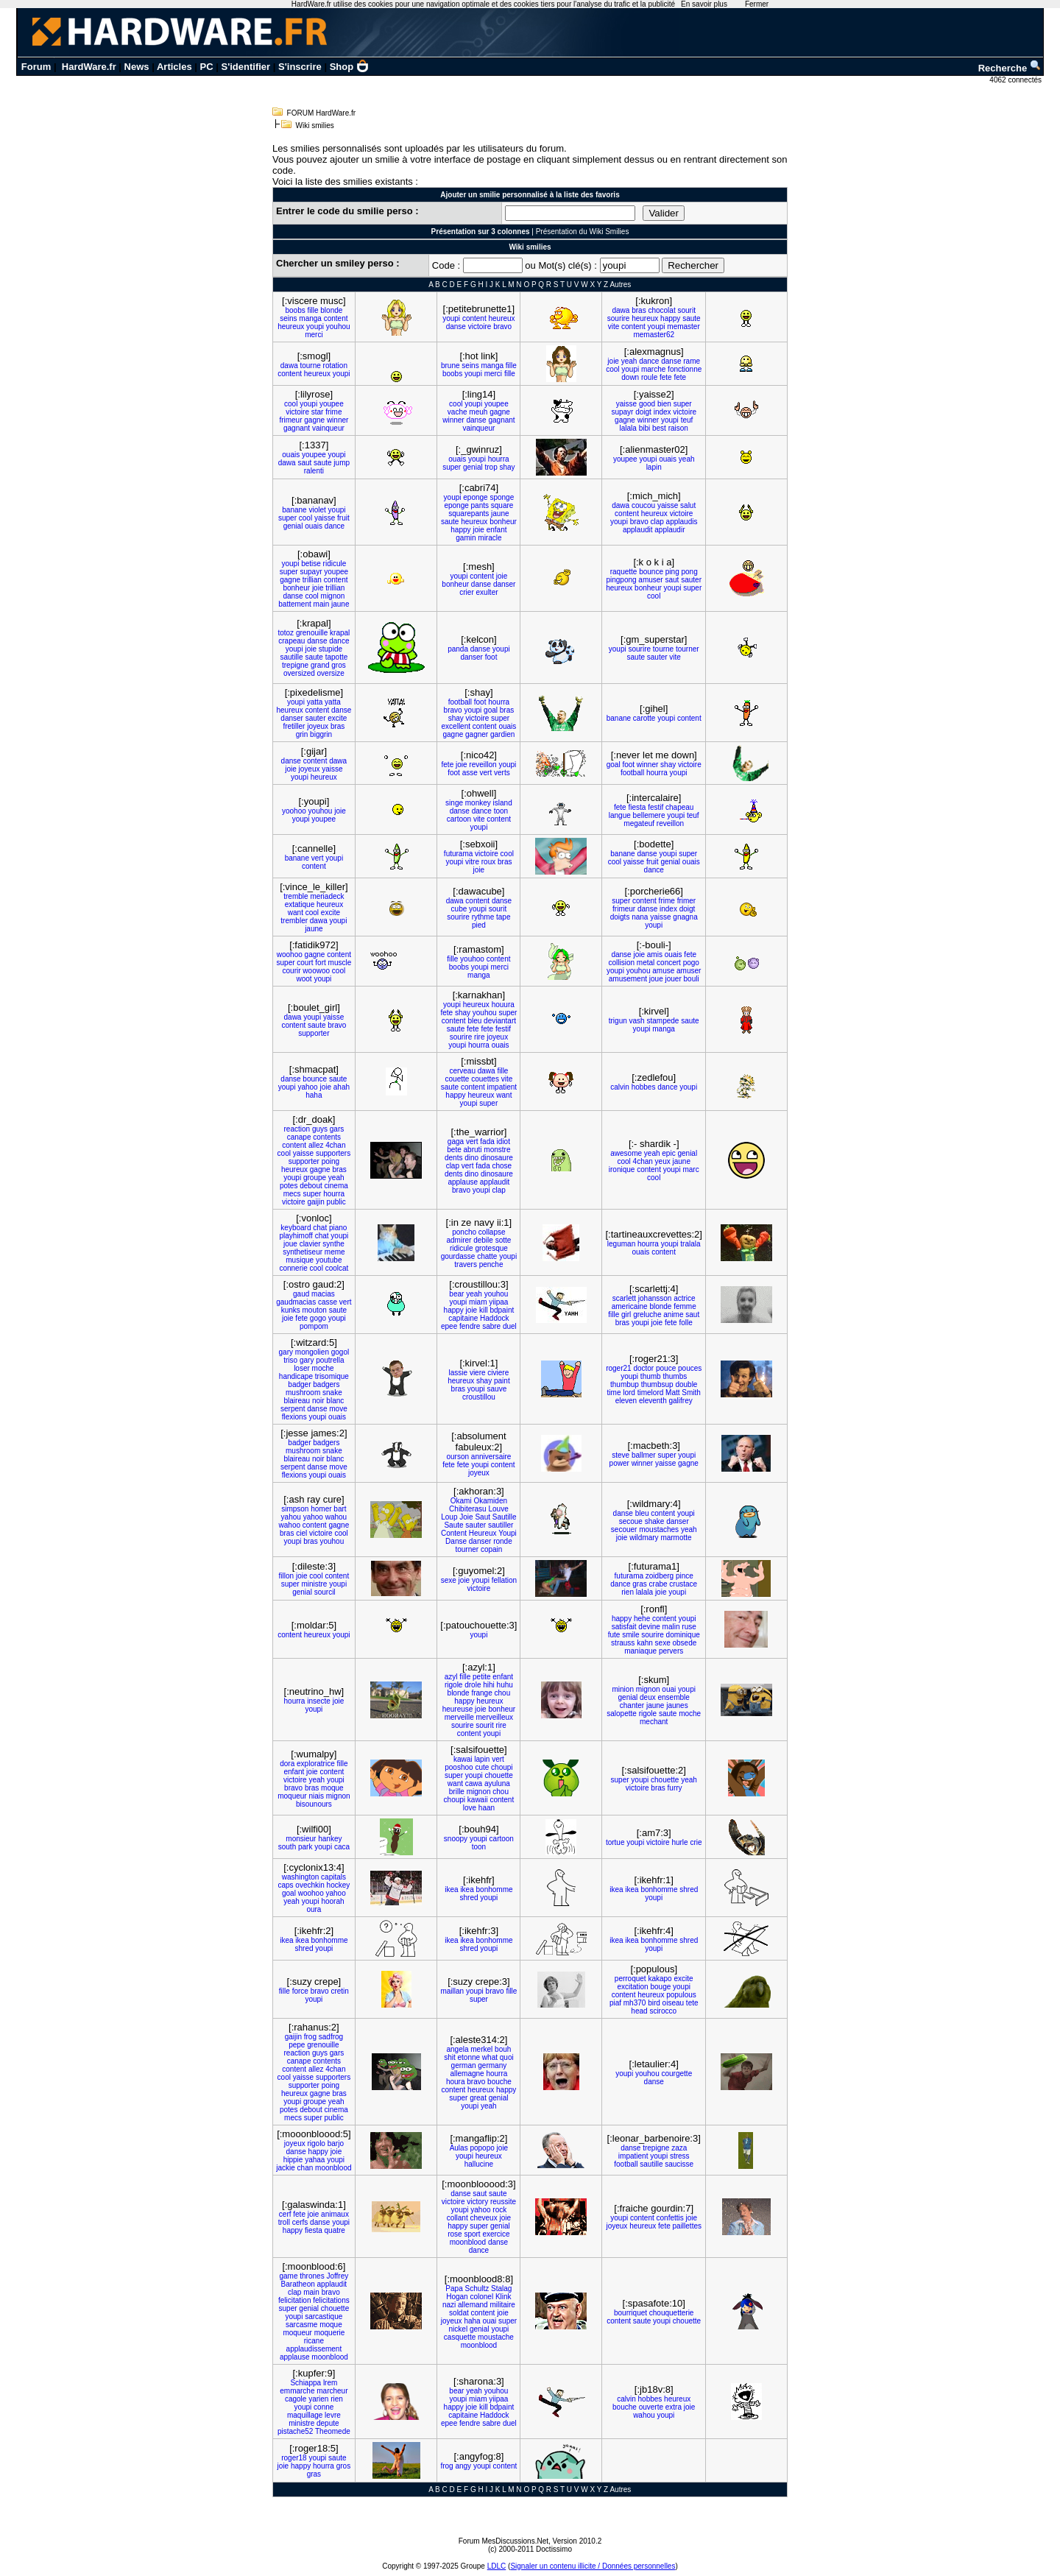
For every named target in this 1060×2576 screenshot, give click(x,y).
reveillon (482, 765)
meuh (478, 412)
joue (656, 979)
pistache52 (295, 2431)
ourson (457, 1457)
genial (473, 467)
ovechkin (309, 1885)
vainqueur (328, 428)
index (662, 412)
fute (614, 1635)
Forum (36, 66)
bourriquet (630, 2313)
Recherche (1010, 68)
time (614, 1392)
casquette (460, 2337)
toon (501, 811)
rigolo (316, 2143)
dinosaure (497, 1158)
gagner (476, 734)
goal (491, 710)
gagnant (296, 428)
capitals (333, 1877)
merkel (481, 2049)
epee (449, 1326)
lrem (330, 2383)
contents (327, 1137)
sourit (686, 310)
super (683, 404)
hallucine (478, 2164)
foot (491, 657)
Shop (350, 66)
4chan (335, 1145)
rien (627, 1592)
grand (320, 665)
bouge (660, 1987)
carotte (644, 718)
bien (664, 404)
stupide (330, 649)
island (502, 803)
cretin (339, 1991)
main (322, 604)
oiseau (673, 2003)
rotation (335, 365)
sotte (503, 1240)
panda (458, 649)
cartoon (459, 819)
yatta (315, 702)
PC (206, 66)
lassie (458, 1373)
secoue (631, 1521)
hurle (679, 1842)
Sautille (504, 1517)
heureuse (457, 1709)
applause (463, 1182)
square (502, 505)
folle (685, 1323)
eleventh (653, 1401)
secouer (624, 1529)
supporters (333, 1153)
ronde (502, 1541)
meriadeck (327, 896)
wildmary (643, 1538)
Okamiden (490, 1501)
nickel (458, 2329)
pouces (690, 1368)
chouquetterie (671, 2313)
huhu (505, 1685)
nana (640, 917)
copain (491, 1549)
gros (338, 665)
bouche (499, 2082)
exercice (495, 2234)
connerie (293, 1268)
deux (648, 1697)
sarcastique (323, 2316)
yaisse (626, 404)
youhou (338, 326)
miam (478, 1302)
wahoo (289, 1525)
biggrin (321, 734)
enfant (497, 530)
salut (688, 505)
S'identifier (245, 66)
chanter (632, 1705)
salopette (622, 1713)
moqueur (292, 1796)
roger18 (293, 2458)
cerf (285, 2214)
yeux (663, 1161)
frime (333, 412)
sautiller (500, 1525)
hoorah (332, 1901)
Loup (449, 1517)
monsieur (301, 1839)
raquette (623, 572)
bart (339, 1509)
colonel (481, 2297)
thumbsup (657, 1384)
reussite (503, 2202)
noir (318, 1401)
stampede (662, 1021)
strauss (623, 1643)
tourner (687, 649)
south (287, 1847)
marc (690, 1169)
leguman (621, 1244)
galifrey (681, 1401)
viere (478, 1373)
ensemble (674, 1697)
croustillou (478, 1397)
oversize (330, 673)
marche (653, 369)
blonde (331, 310)
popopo (482, 2148)
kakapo (659, 1979)
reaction (297, 1129)
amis (654, 954)
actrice (684, 1298)
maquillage (304, 2415)
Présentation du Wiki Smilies (582, 231)
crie (696, 1842)
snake (332, 1392)
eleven (626, 1401)
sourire (618, 318)
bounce (651, 572)
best (659, 428)
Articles (174, 66)
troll (284, 2222)
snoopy (455, 1839)
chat (320, 1228)
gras (639, 1584)
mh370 (634, 2003)
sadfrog (331, 2037)
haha (313, 1095)
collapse (492, 1232)
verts (502, 773)
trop (490, 467)
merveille (459, 1717)
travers (465, 1264)
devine (649, 1627)
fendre (469, 1326)
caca (342, 1847)
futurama (458, 854)
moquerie (329, 2333)
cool (612, 369)
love (469, 1808)
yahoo (307, 1087)
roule (649, 377)
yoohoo (294, 811)
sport (472, 2234)
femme (685, 1306)
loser (302, 1368)
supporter (313, 1033)
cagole (295, 2399)
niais (316, 1796)
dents (453, 1158)
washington (300, 1877)
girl (626, 1314)
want (295, 912)
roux (488, 862)
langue (620, 815)
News (136, 66)
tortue (615, 1842)
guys (320, 1129)
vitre (472, 862)
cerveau (462, 1071)
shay (507, 467)
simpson (294, 1509)
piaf (615, 2003)
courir (292, 971)
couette (457, 1079)
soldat (459, 2313)
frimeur (290, 420)
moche (323, 1368)
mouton (315, 1310)
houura (503, 1005)
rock (499, 2210)
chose (502, 1166)
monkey (478, 803)
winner (337, 420)
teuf (687, 420)
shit (450, 2057)
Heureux (483, 1533)
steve (620, 1455)
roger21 (618, 1368)
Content (454, 1533)
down (630, 377)
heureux (291, 326)
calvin (619, 1087)
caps (285, 1885)
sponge (502, 497)
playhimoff (295, 1236)
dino (471, 1158)
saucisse (679, 2164)
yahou (291, 1517)
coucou (643, 505)
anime (673, 1314)
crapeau (291, 641)
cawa (473, 1783)
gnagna (685, 917)
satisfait (624, 1627)
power (619, 1463)
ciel (301, 1533)
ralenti (314, 471)
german (463, 2065)
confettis (670, 2218)
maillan (452, 1991)
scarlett (624, 1298)
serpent (292, 1409)
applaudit (638, 530)
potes (288, 1186)
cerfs (300, 2222)
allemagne (467, 2073)
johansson (655, 1298)
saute (691, 318)
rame (691, 361)
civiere (498, 1373)
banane (294, 510)
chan (305, 2168)
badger (299, 1384)
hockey (338, 1885)
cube (459, 909)
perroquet (630, 1979)
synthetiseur (302, 1252)
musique (300, 1260)
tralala (690, 1244)
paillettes (687, 2226)
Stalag (501, 2288)
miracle (489, 538)
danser (504, 584)
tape (503, 917)
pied (479, 925)
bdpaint (502, 1310)
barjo (336, 2143)
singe (454, 803)
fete (666, 377)
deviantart (500, 1021)
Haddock (494, 1318)
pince (684, 1576)
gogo (318, 1318)
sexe (448, 1580)
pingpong (621, 580)
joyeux (317, 726)
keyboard (295, 1228)
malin (671, 1627)
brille (456, 1792)
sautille (291, 657)
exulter (487, 592)
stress (680, 2156)
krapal (340, 633)
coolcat (337, 1268)
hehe (642, 1619)
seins (288, 318)
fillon (286, 1576)
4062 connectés (1016, 80)
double (686, 1384)
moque (332, 1788)
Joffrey (337, 2276)
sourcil (325, 1592)
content (336, 318)
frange (481, 1693)
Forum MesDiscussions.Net (503, 2541)
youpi (315, 326)
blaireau (297, 1401)
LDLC (496, 2566)
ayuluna (497, 1783)
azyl (451, 1677)
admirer (458, 1240)
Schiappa (305, 2383)
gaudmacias (296, 1302)
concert (669, 963)
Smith (691, 1392)
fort (320, 963)
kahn (645, 1643)
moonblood (333, 2168)
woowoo (316, 971)
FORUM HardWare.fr (321, 113)
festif (655, 807)
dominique (683, 1635)
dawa (621, 310)
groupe (314, 1178)
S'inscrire (300, 66)
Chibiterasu (468, 1509)
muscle (340, 963)
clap (656, 522)
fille (312, 310)
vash (637, 1021)
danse (456, 326)
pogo (691, 963)
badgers (326, 1384)
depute (328, 2423)
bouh (503, 2049)
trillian (312, 580)
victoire (480, 326)
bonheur (503, 522)
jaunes (677, 1705)
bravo (502, 326)
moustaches (659, 1529)
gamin (466, 538)
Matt (672, 1392)
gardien (502, 734)
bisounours (314, 1804)
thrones (312, 2276)
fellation (504, 1580)
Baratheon (298, 2284)
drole (472, 1685)
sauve (497, 1389)
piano (338, 1228)
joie (613, 361)
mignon (333, 596)
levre (333, 2415)
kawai (463, 1759)
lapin (654, 467)
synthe (333, 1244)
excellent (456, 726)
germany (492, 2065)
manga (310, 318)
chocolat (661, 310)
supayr (622, 412)
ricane (314, 2341)
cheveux (483, 2218)
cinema (336, 1186)
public (336, 1202)
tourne (310, 365)
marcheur (332, 2391)
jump (341, 463)
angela (457, 2049)
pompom (314, 1326)
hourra (498, 459)
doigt (643, 412)
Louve (498, 1509)
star (317, 412)
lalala (627, 428)
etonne (468, 2057)
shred (469, 1898)
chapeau (679, 807)
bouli (691, 979)
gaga (456, 1141)
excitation (632, 1987)
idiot (503, 1141)
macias (323, 1294)
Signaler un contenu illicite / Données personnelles (592, 2566)
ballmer (644, 1455)
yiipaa (498, 1302)
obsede (685, 1643)
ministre (314, 1584)
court (305, 963)
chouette (498, 1775)
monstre (497, 1150)
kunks (290, 1310)
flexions (294, 1417)
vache (457, 412)
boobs (295, 310)
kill (483, 1310)
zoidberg (660, 1576)
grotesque (491, 1248)
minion (622, 1689)
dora (287, 1764)
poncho (464, 1232)
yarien (318, 2399)
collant (457, 2218)
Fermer (756, 4)
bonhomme (494, 1889)
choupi (501, 1767)
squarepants (468, 513)
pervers (671, 1651)
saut (304, 463)
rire (479, 1037)
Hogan (456, 2297)
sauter (691, 580)
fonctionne (685, 369)
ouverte (651, 2407)
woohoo (290, 954)
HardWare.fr (89, 66)
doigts (620, 917)
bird (654, 2003)
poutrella (330, 1360)
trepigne (295, 665)
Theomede (332, 2431)
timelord (650, 1392)
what (490, 2057)
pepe (297, 2045)
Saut (482, 1517)
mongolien (312, 1352)
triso (290, 1360)
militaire (502, 2305)
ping (672, 572)
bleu (474, 1021)
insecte (319, 1701)
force (300, 1991)
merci (313, 335)
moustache (496, 2337)
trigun (618, 1021)
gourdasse (458, 1256)
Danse (456, 1541)
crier (466, 592)
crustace (683, 1584)
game (288, 2276)
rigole (453, 1685)
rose (455, 2234)
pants (480, 505)
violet (316, 510)
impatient (502, 1087)
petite (481, 1677)
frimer (686, 901)
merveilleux (495, 1717)
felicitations (331, 2300)
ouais (291, 455)
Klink (503, 2297)
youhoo (472, 959)
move (338, 1409)
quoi (507, 2057)
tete (692, 2003)
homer (321, 1509)
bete (454, 1150)
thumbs (674, 1376)
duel (510, 1326)
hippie (293, 2160)
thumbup (624, 1384)
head (639, 2011)
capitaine (463, 1318)
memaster (683, 326)
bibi (645, 428)
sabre (491, 1326)
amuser (650, 580)
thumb (650, 1376)
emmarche (297, 2391)
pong (689, 572)
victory (477, 2202)
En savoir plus (704, 4)
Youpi (507, 1533)
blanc (335, 1401)
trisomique (332, 1376)
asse (470, 773)
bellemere (649, 815)
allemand (473, 2305)
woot (303, 979)
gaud (301, 1294)
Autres (620, 284)
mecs (292, 1194)
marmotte (675, 1538)
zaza (679, 2148)
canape (299, 1137)
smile (630, 1635)
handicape (296, 1376)
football (460, 702)
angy (463, 2466)
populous (681, 1995)
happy (670, 318)
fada (487, 1141)
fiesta (637, 807)
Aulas (459, 2148)
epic (668, 1153)
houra (455, 2082)
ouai (669, 1689)
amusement (628, 979)
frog (310, 2037)
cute (482, 1767)
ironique (622, 1169)
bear (456, 1294)
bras (639, 310)
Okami (461, 1501)
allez (316, 1145)
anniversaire (491, 1457)
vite (614, 326)
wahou (336, 1517)
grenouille (312, 633)
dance (649, 361)
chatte (487, 1256)
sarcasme (301, 2325)
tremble (295, 896)
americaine (630, 1306)
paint (502, 1381)
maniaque (640, 1651)
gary (286, 1352)
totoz (286, 633)
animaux (335, 2214)
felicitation (294, 2300)
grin (302, 734)
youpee (331, 404)
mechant (654, 1722)
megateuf (638, 823)
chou (503, 1693)
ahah (341, 1087)
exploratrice (316, 1764)
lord (629, 1392)
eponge (475, 497)
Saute (453, 1525)
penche (491, 1264)
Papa (453, 2288)
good (647, 404)
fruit (343, 518)
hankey (330, 1839)
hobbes (644, 1087)
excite (337, 718)
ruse (689, 1627)
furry (675, 1788)
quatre (335, 2230)
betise (311, 564)
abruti (473, 1150)
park (305, 1847)
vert (486, 773)
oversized (299, 673)
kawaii (477, 1800)
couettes (485, 1079)
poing (330, 1161)
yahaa (315, 2160)
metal (645, 963)
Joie (466, 1517)
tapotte (336, 657)
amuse (663, 971)
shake (655, 1521)
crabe (658, 1584)
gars (337, 1129)
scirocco (662, 2011)
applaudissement (314, 2349)
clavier (310, 1244)
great (478, 2098)
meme (335, 1252)
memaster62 (653, 335)
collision (622, 963)
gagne (314, 420)
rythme (483, 917)
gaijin (315, 1202)
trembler (294, 921)
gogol (340, 1352)
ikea (451, 1889)
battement (294, 604)
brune (450, 365)
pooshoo (459, 1767)
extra (673, 2407)
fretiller (294, 726)
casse (327, 1302)
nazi (449, 2305)
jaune (500, 513)
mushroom (303, 1392)
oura (313, 1909)
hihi (489, 1685)
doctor (643, 1368)
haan (486, 1808)
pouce (666, 1368)
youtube (329, 1260)
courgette (677, 2073)
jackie (285, 2168)
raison (678, 428)
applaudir (669, 530)
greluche (647, 1314)
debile (483, 1240)
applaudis (682, 522)
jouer (673, 979)
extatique (300, 904)
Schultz (477, 2288)
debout (311, 1186)
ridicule (335, 564)
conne (323, 2407)
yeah (629, 361)
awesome (626, 1153)
